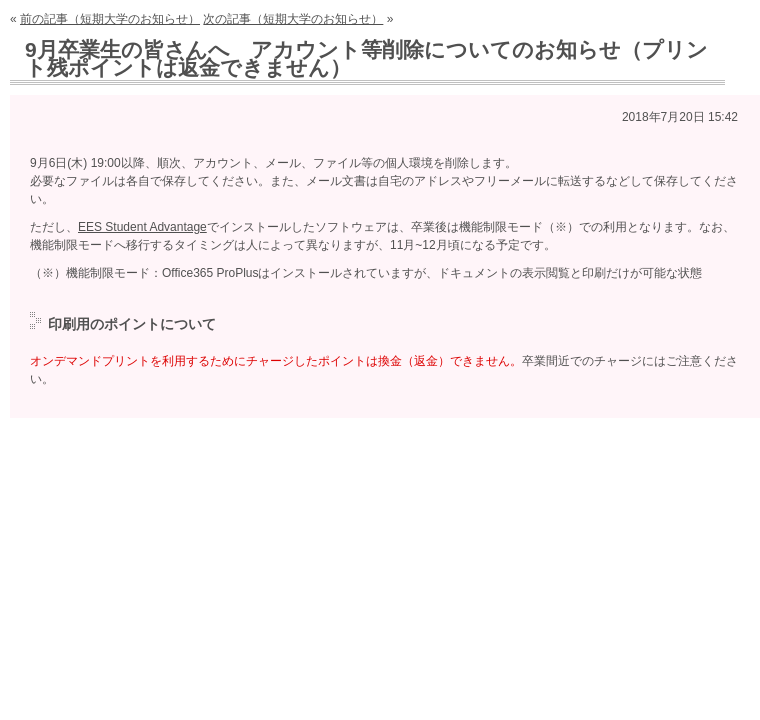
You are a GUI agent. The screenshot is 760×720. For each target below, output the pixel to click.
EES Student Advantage (142, 227)
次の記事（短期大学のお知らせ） (293, 19)
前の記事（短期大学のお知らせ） (110, 19)
